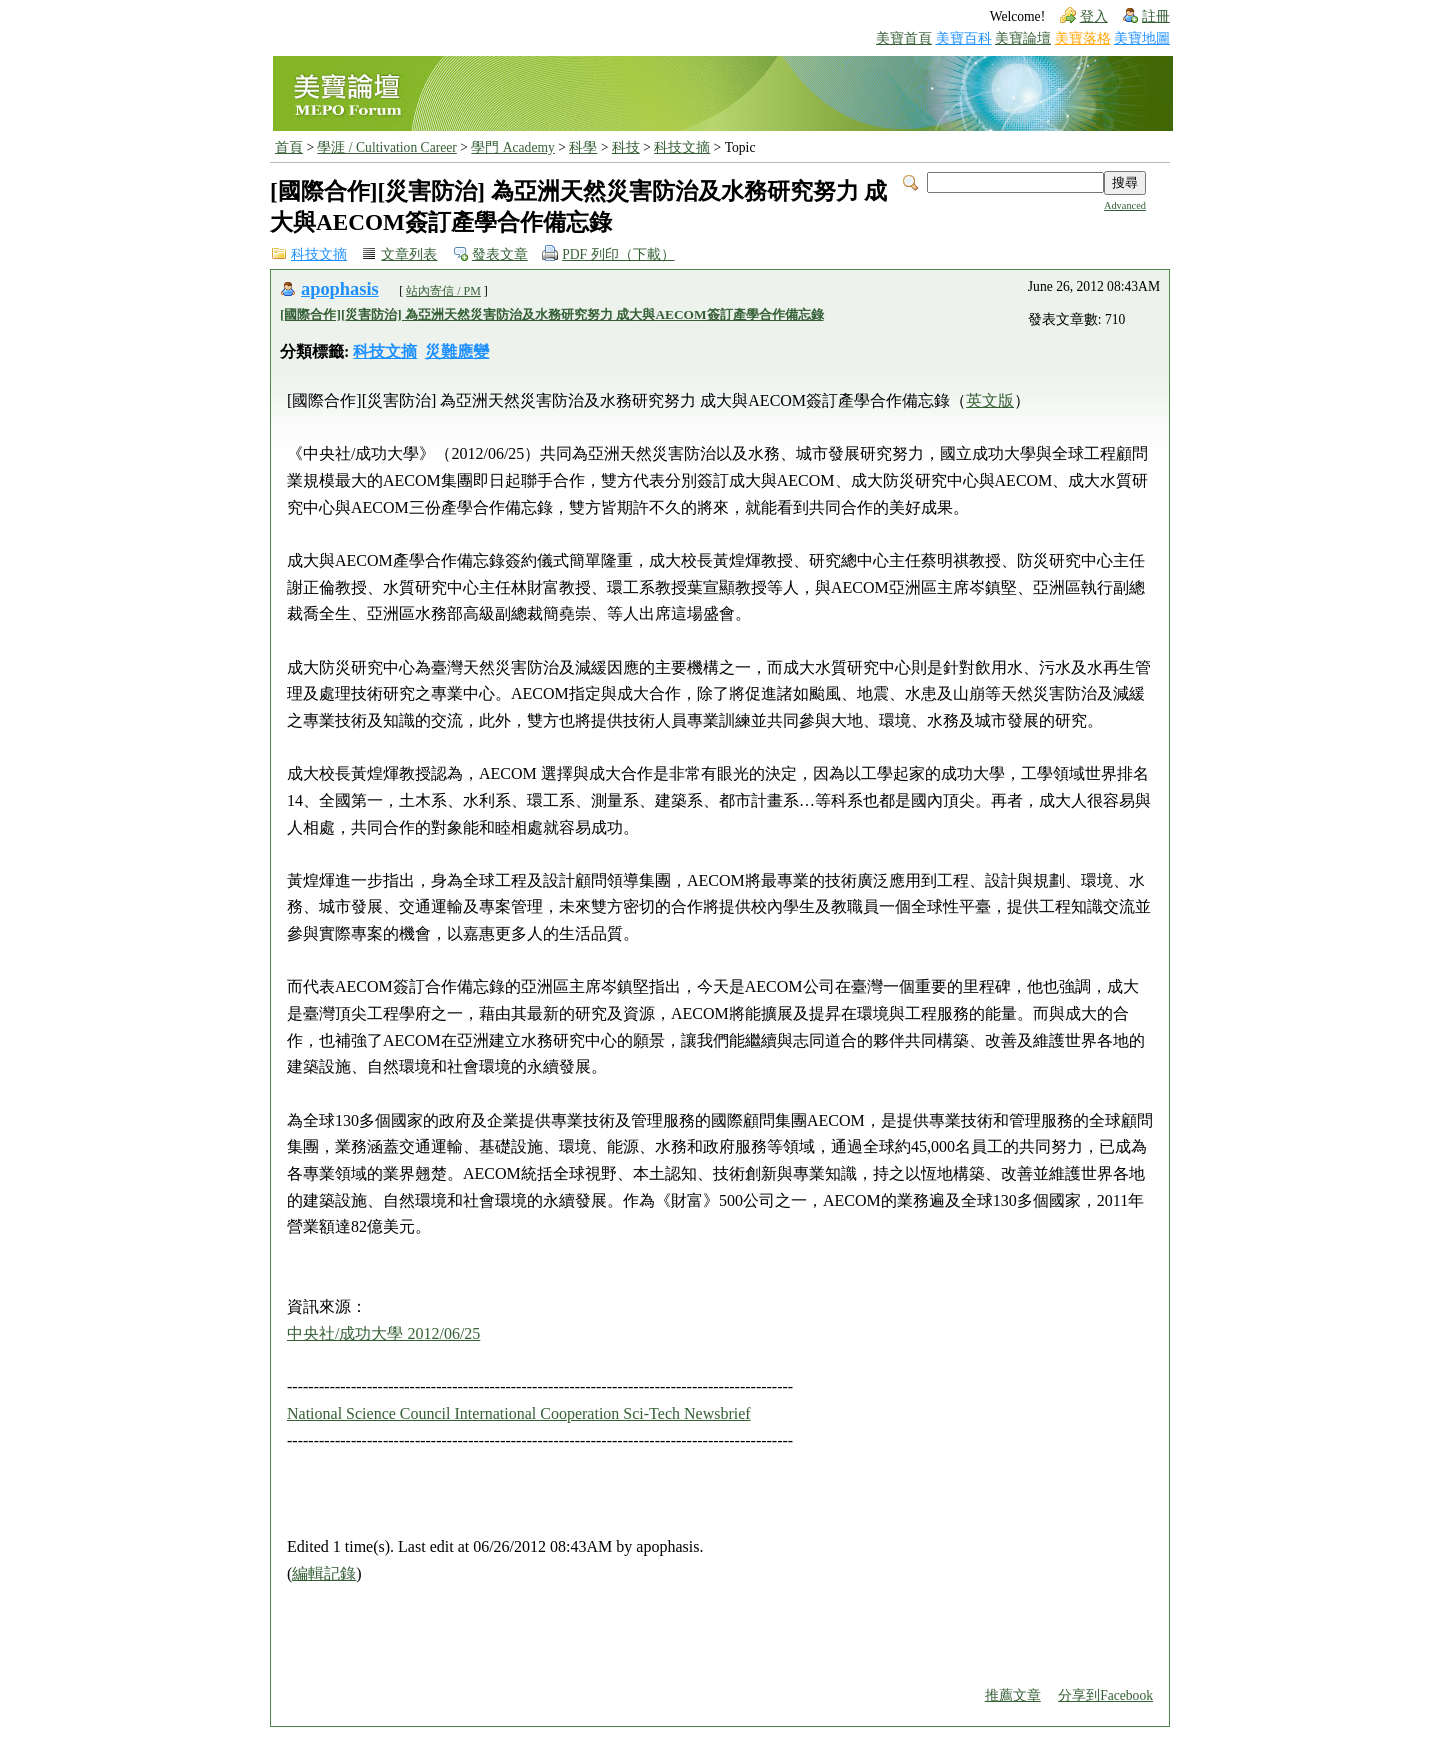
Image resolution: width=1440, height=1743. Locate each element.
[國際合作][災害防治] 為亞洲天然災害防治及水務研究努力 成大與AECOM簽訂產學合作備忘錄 (552, 314)
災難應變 (457, 351)
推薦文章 (1013, 1695)
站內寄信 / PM (443, 291)
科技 (626, 147)
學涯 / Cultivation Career (386, 147)
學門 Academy (512, 147)
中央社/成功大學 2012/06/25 (383, 1333)
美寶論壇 (1023, 38)
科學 (583, 147)
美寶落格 (1083, 38)
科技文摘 (682, 147)
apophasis (340, 289)
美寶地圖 (1142, 38)
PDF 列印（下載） (618, 254)
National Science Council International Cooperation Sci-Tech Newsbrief (519, 1413)
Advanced (1125, 205)
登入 (1094, 16)
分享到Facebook (1105, 1695)
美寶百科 (964, 38)
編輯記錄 (324, 1573)
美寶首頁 (904, 38)
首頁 (289, 147)
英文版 (990, 400)
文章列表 (409, 254)
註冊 (1156, 16)
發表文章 (500, 254)
